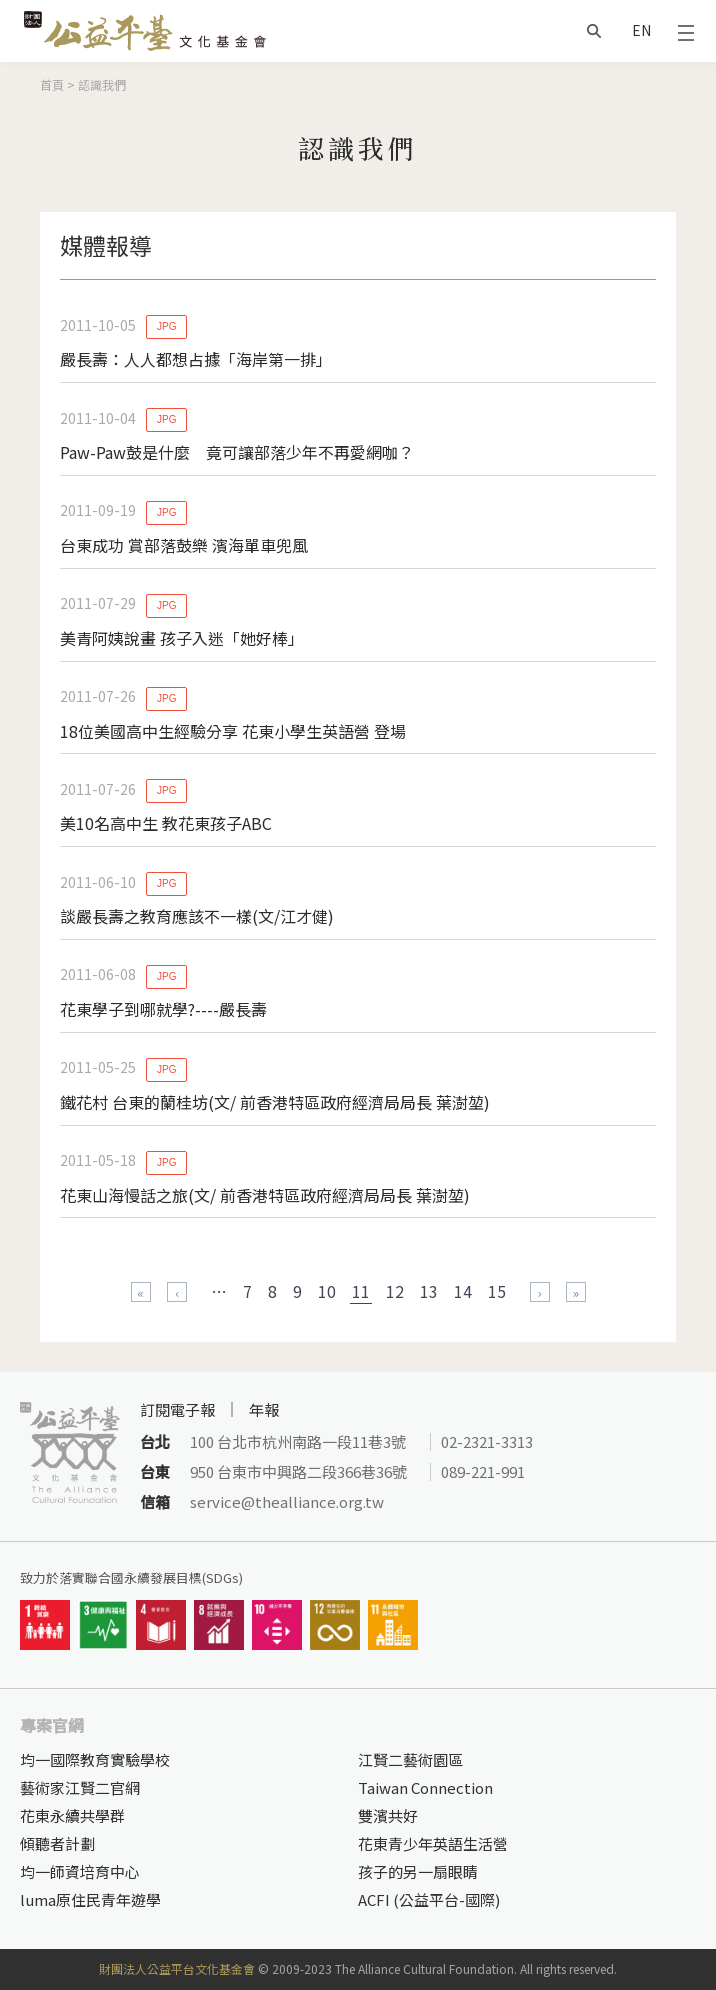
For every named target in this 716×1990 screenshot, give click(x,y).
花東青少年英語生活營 (433, 1843)
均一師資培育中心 (80, 1871)
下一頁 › (540, 1292)
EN (641, 30)
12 (395, 1291)
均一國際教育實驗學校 (95, 1759)
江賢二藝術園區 (410, 1759)
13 (429, 1291)
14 (463, 1291)
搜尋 (594, 31)
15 (497, 1291)
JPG (166, 326)
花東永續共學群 (72, 1815)
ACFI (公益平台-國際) (429, 1899)
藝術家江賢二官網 (80, 1787)
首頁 (52, 84)
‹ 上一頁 (177, 1292)
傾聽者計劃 (57, 1843)
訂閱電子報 (177, 1409)
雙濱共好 (388, 1815)
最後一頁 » (576, 1292)
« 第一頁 (141, 1292)
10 (327, 1291)
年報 (264, 1409)
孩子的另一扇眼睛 (418, 1871)
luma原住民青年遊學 (90, 1899)
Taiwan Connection (425, 1787)
